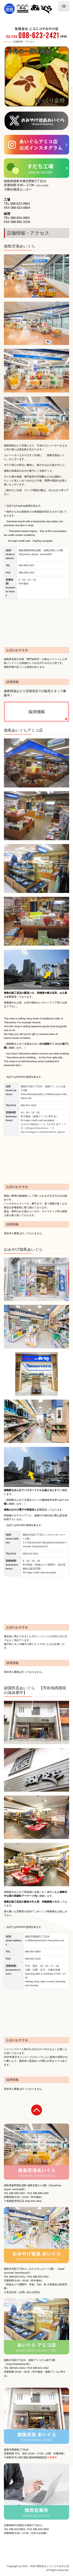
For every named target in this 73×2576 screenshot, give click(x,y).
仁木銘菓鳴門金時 (39, 663)
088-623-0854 (20, 203)
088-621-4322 (28, 1105)
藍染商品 (54, 1195)
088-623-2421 (30, 1553)
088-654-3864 (20, 217)
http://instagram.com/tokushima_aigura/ (43, 1131)
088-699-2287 (26, 565)
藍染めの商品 (41, 2049)
